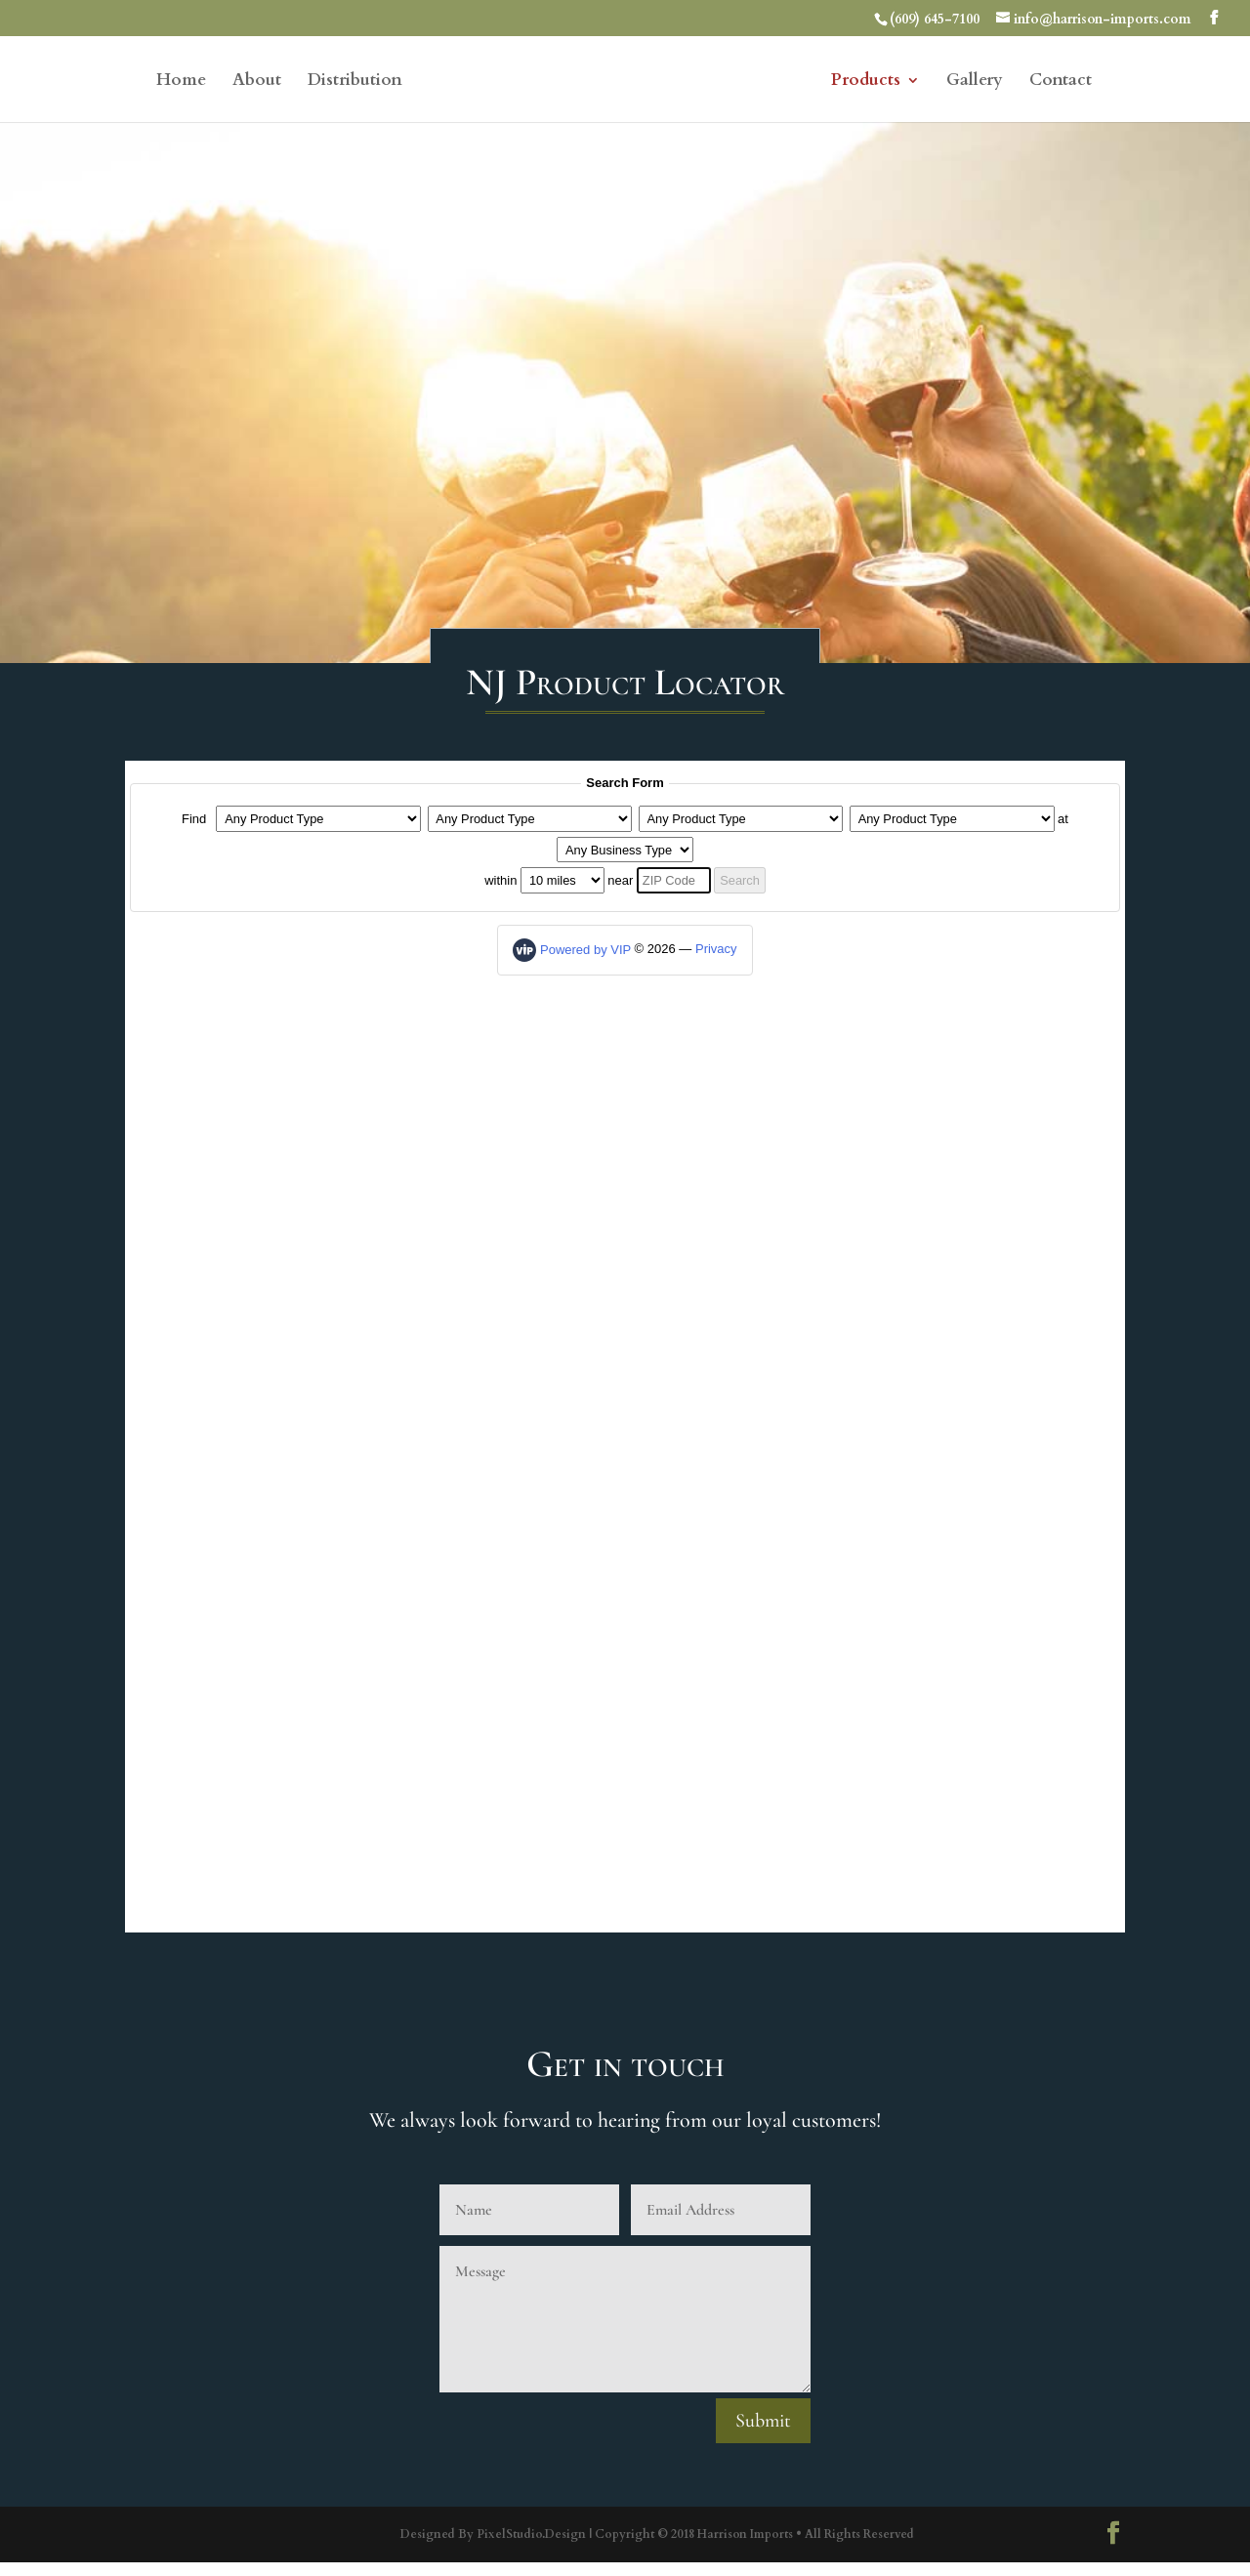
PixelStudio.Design (531, 2535)
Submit (763, 2421)
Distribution (355, 82)
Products (865, 82)
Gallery (974, 82)
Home (181, 82)
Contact (1060, 82)
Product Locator (625, 1347)
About (256, 82)
